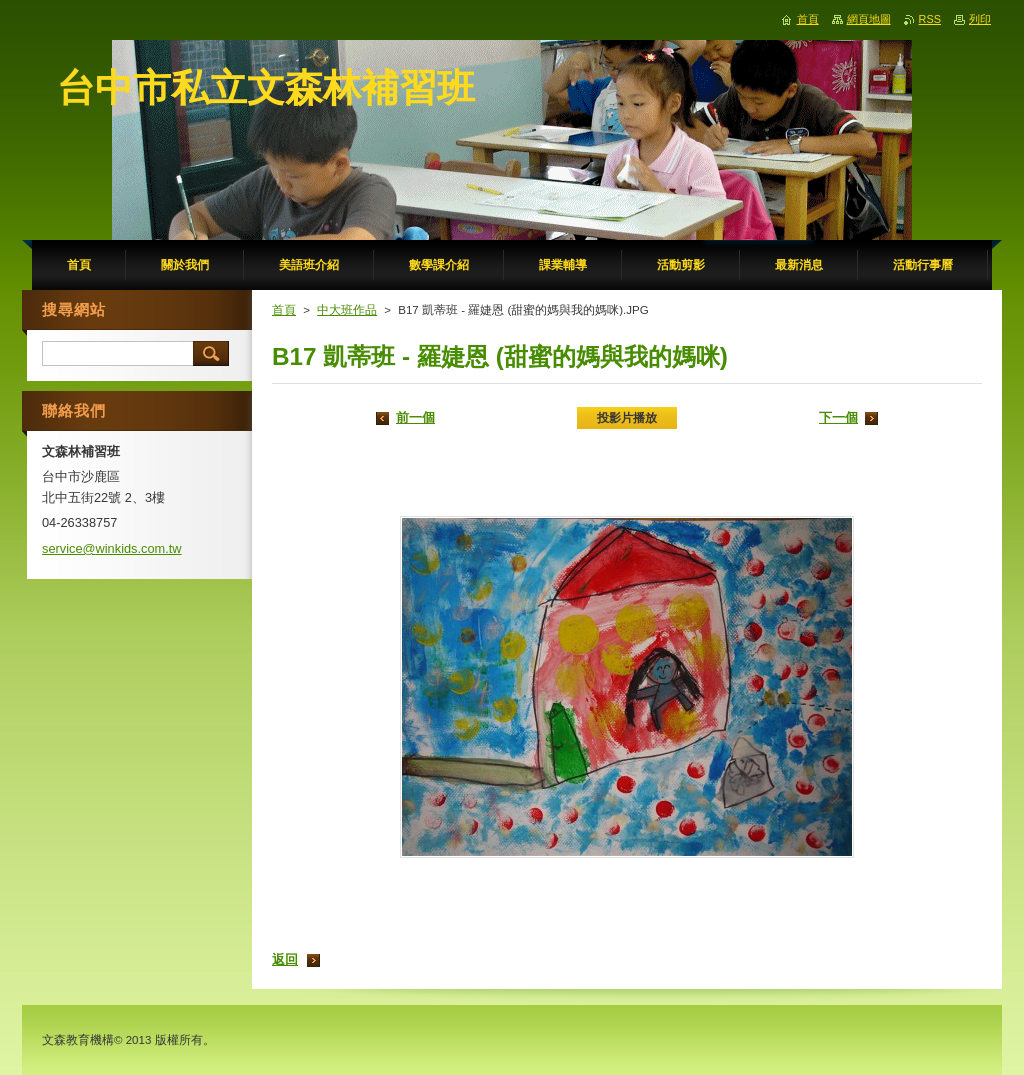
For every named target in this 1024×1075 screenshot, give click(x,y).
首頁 (284, 310)
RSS (930, 19)
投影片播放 (627, 418)
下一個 (838, 417)
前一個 (415, 417)
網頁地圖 (869, 19)
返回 (285, 959)
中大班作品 (347, 310)
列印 (980, 19)
